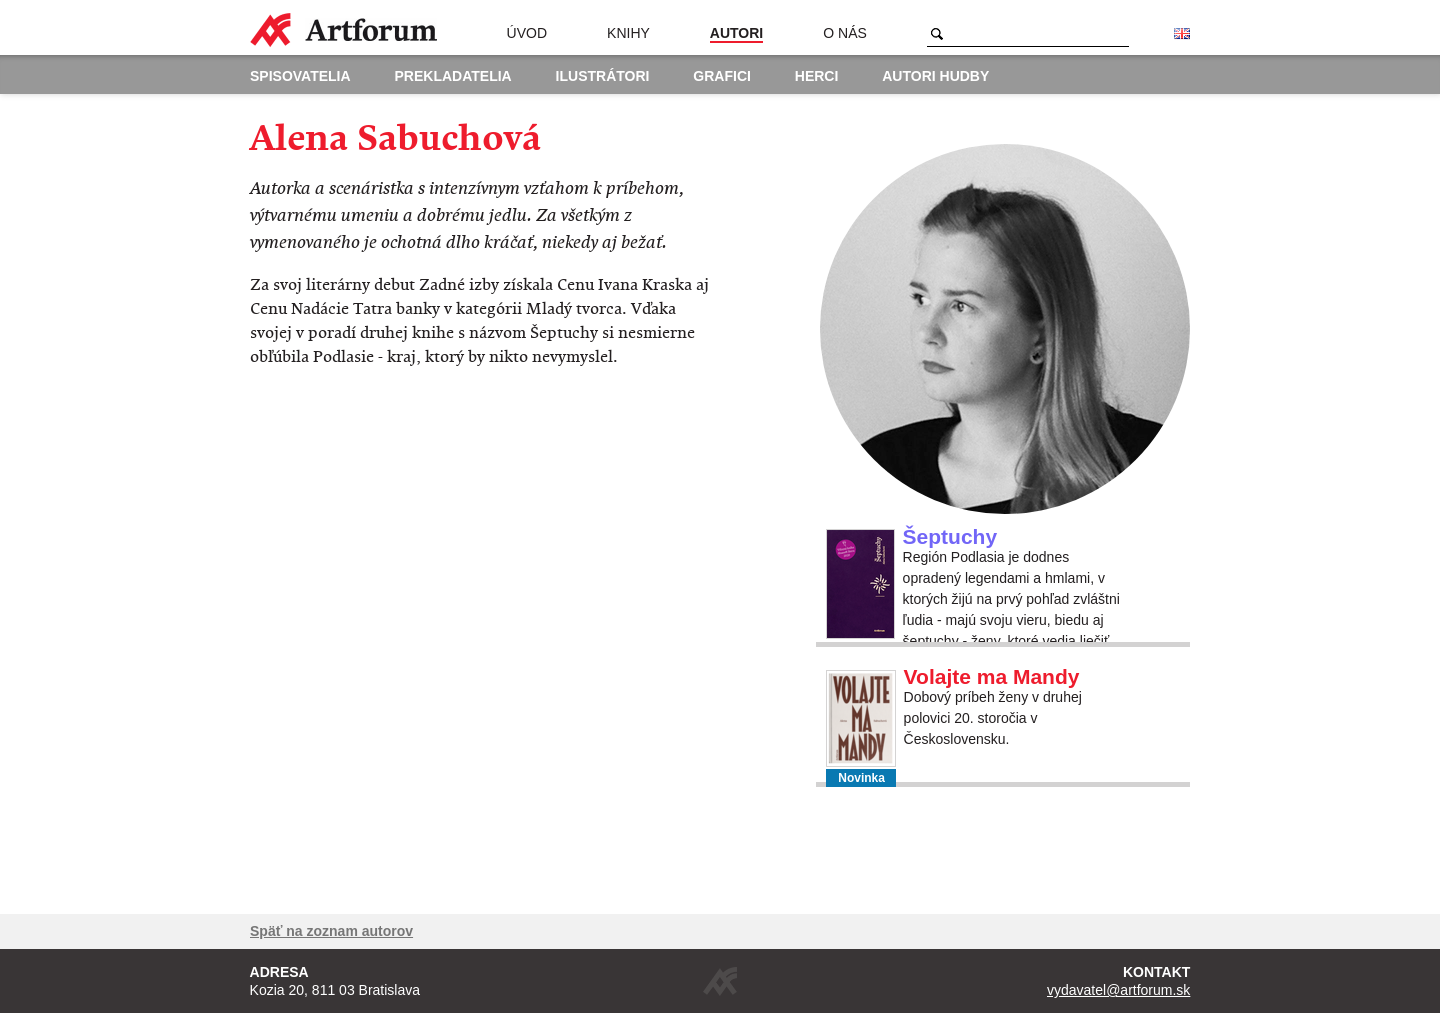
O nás (845, 33)
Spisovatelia (300, 76)
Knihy (628, 33)
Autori (736, 33)
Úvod (527, 33)
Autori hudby (935, 76)
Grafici (722, 76)
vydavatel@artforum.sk (1118, 990)
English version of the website (1182, 34)
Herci (817, 76)
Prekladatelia (453, 76)
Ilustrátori (603, 76)
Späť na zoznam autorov (331, 931)
